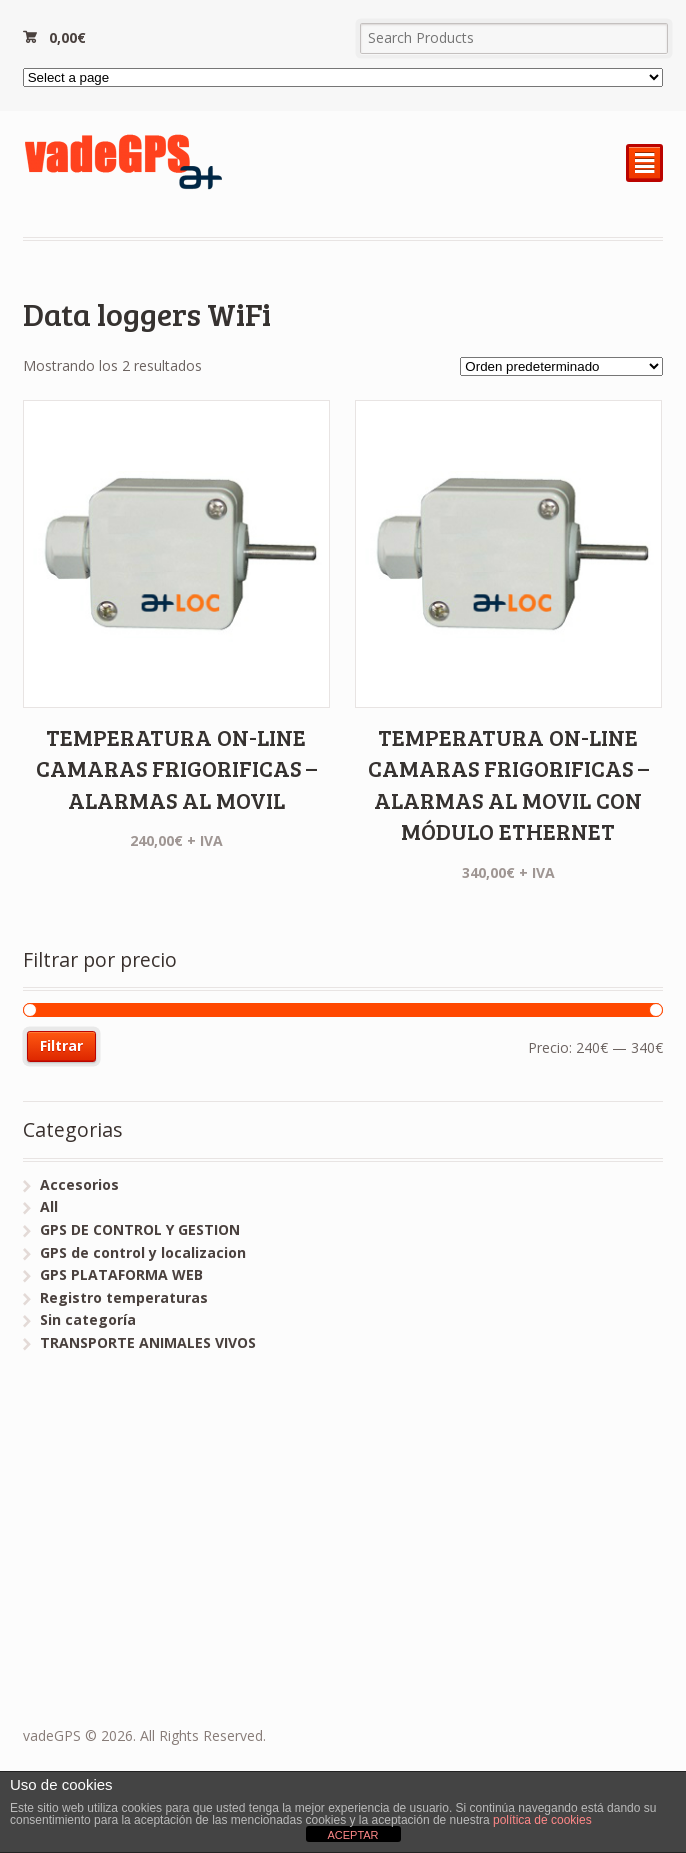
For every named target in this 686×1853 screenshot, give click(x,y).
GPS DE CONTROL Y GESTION (140, 1229)
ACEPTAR (352, 1835)
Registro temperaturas (124, 1297)
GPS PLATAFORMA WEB (121, 1274)
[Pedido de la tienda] (561, 366)
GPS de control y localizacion (143, 1252)
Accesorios (79, 1184)
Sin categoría (88, 1319)
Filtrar (61, 1045)
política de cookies (542, 1820)
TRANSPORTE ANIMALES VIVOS (148, 1342)
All (49, 1206)
